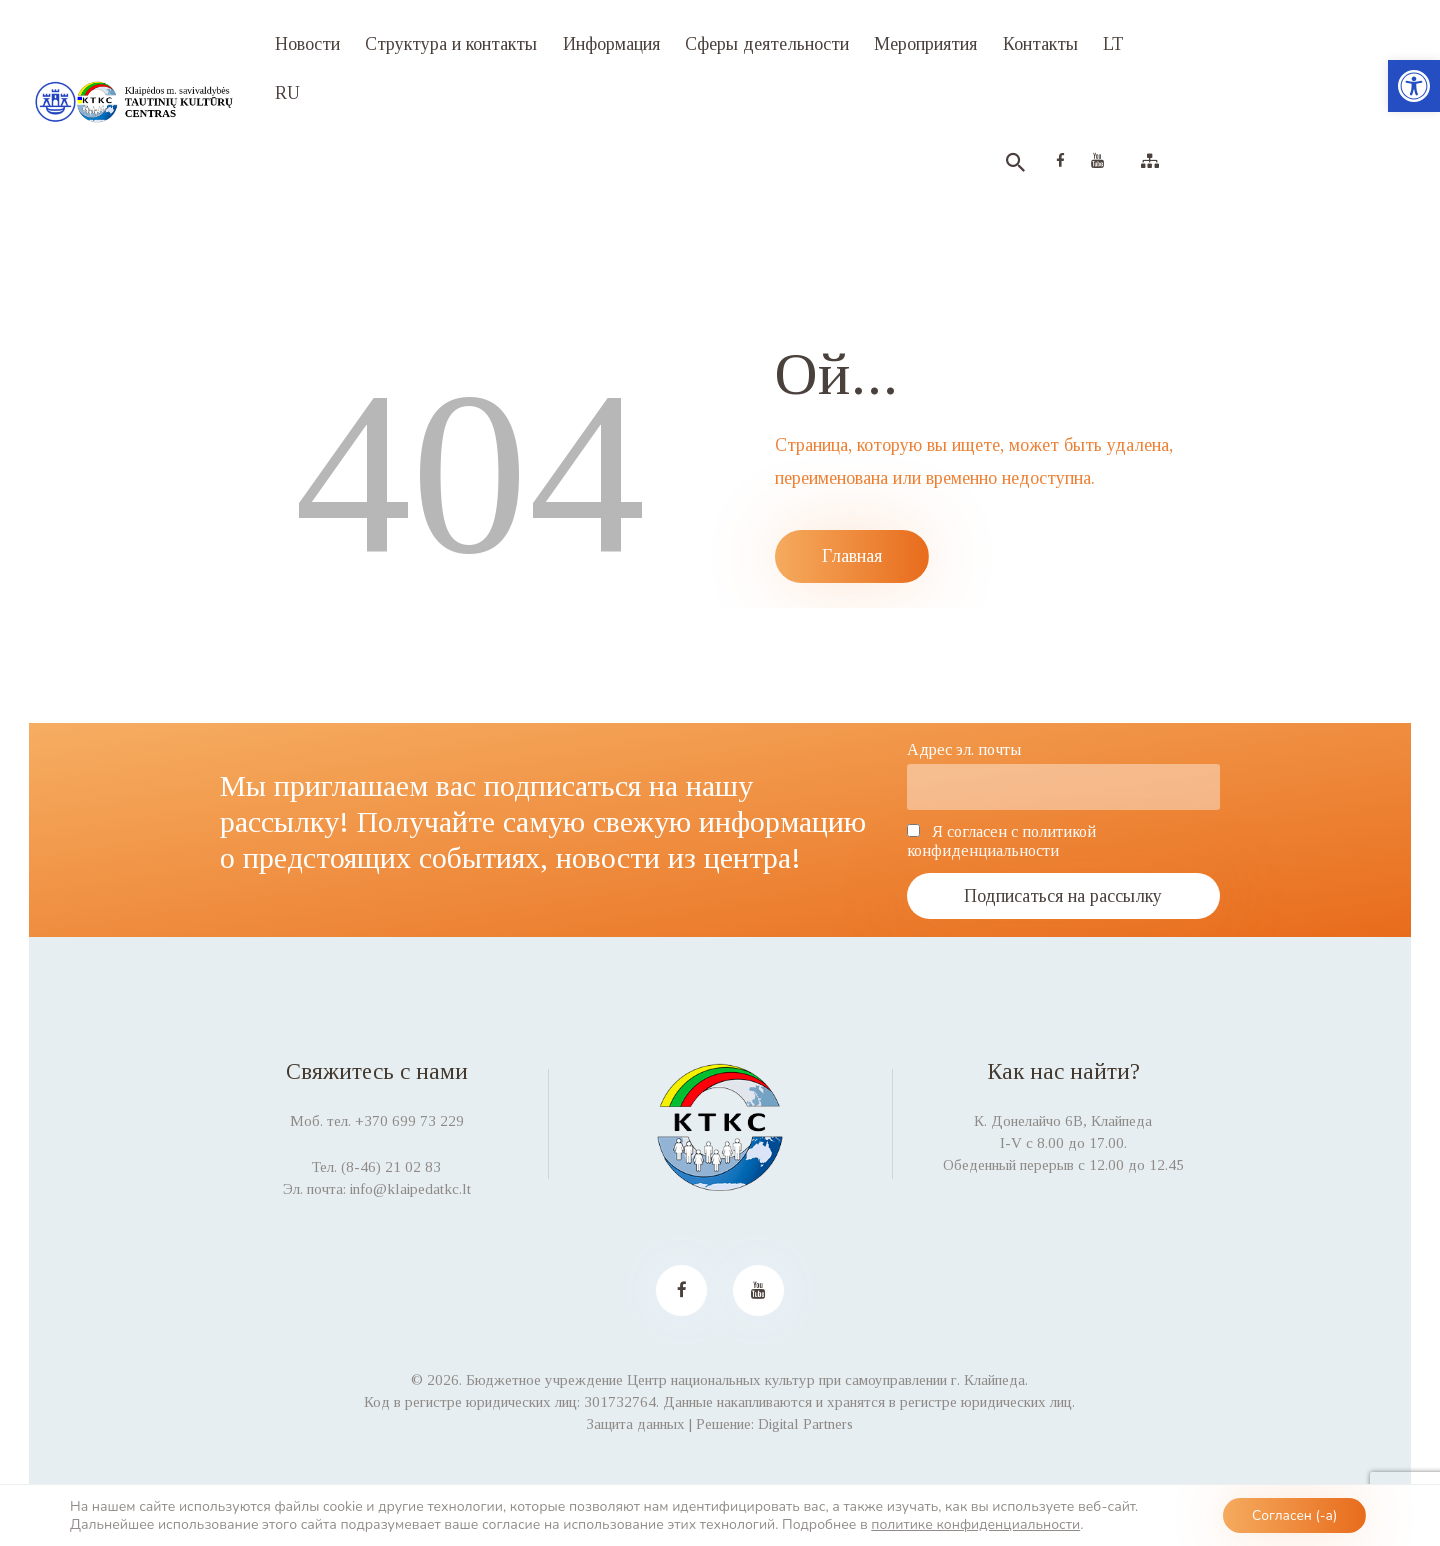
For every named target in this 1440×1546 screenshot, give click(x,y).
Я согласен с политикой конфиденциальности (1001, 841)
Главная (852, 556)
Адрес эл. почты (964, 750)
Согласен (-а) (1292, 1514)
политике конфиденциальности (975, 1523)
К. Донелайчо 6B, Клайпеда (1063, 1121)
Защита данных (636, 1424)
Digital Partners (805, 1424)
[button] (1414, 86)
